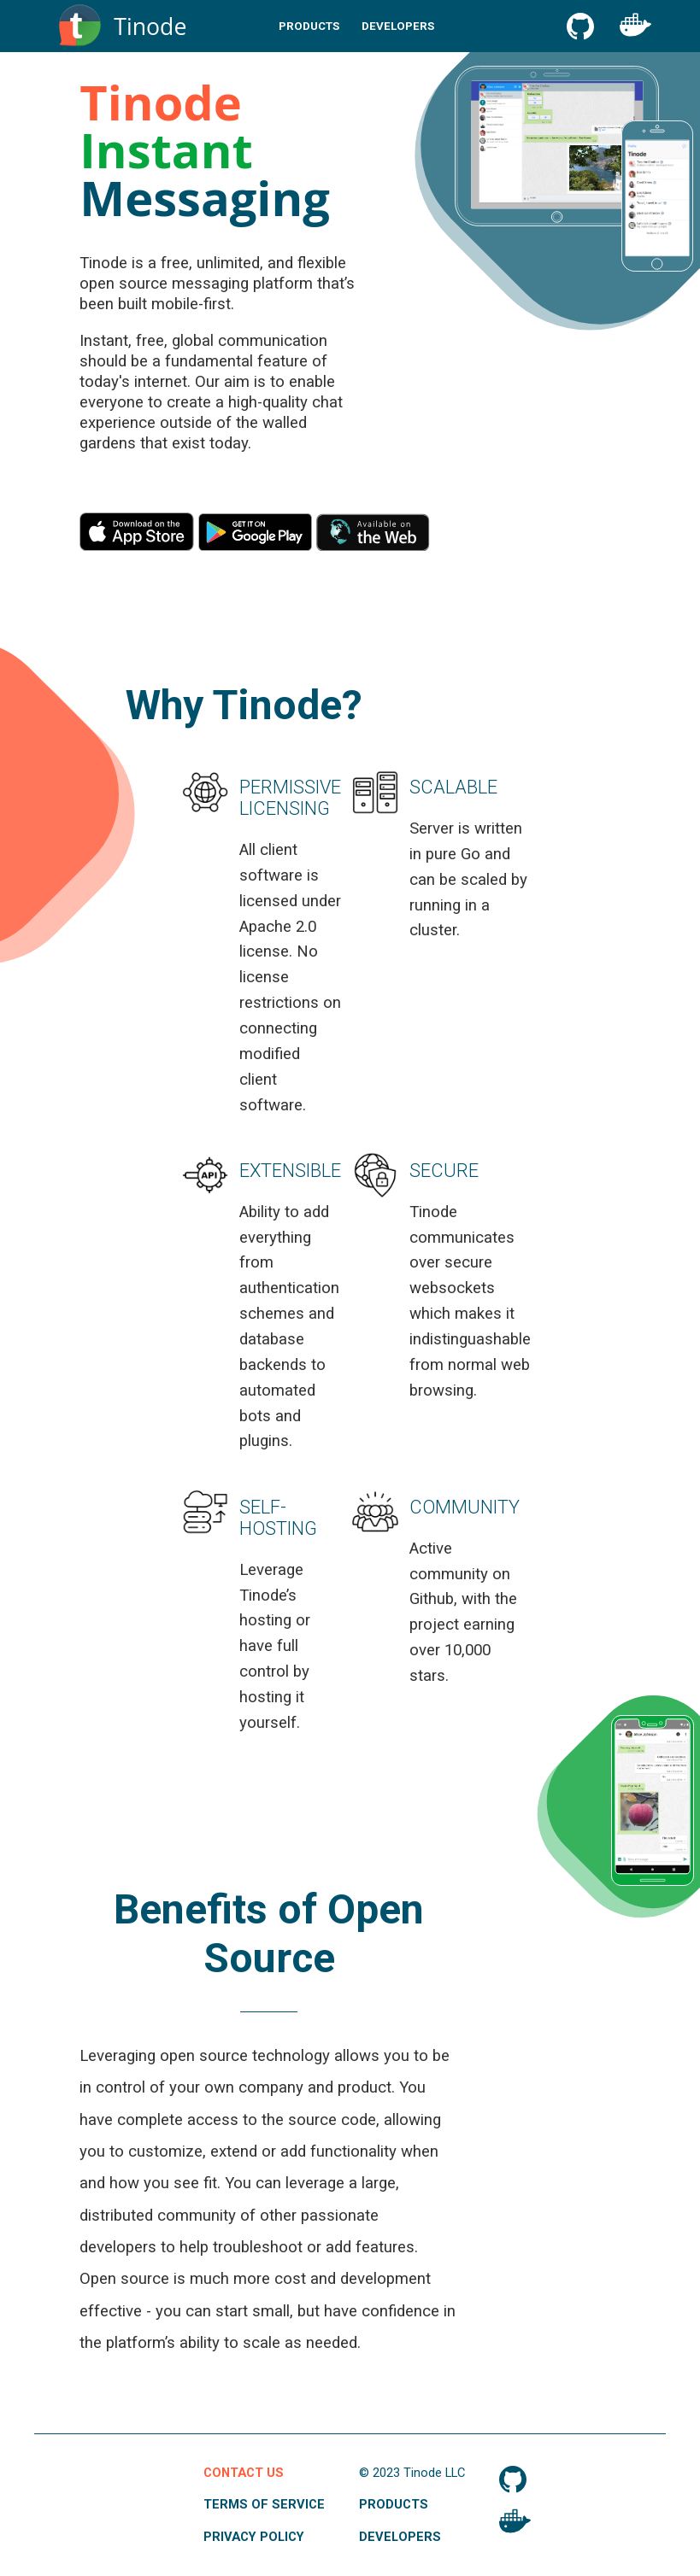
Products (309, 26)
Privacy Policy (253, 2536)
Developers (398, 26)
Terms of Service (264, 2504)
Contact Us (243, 2472)
